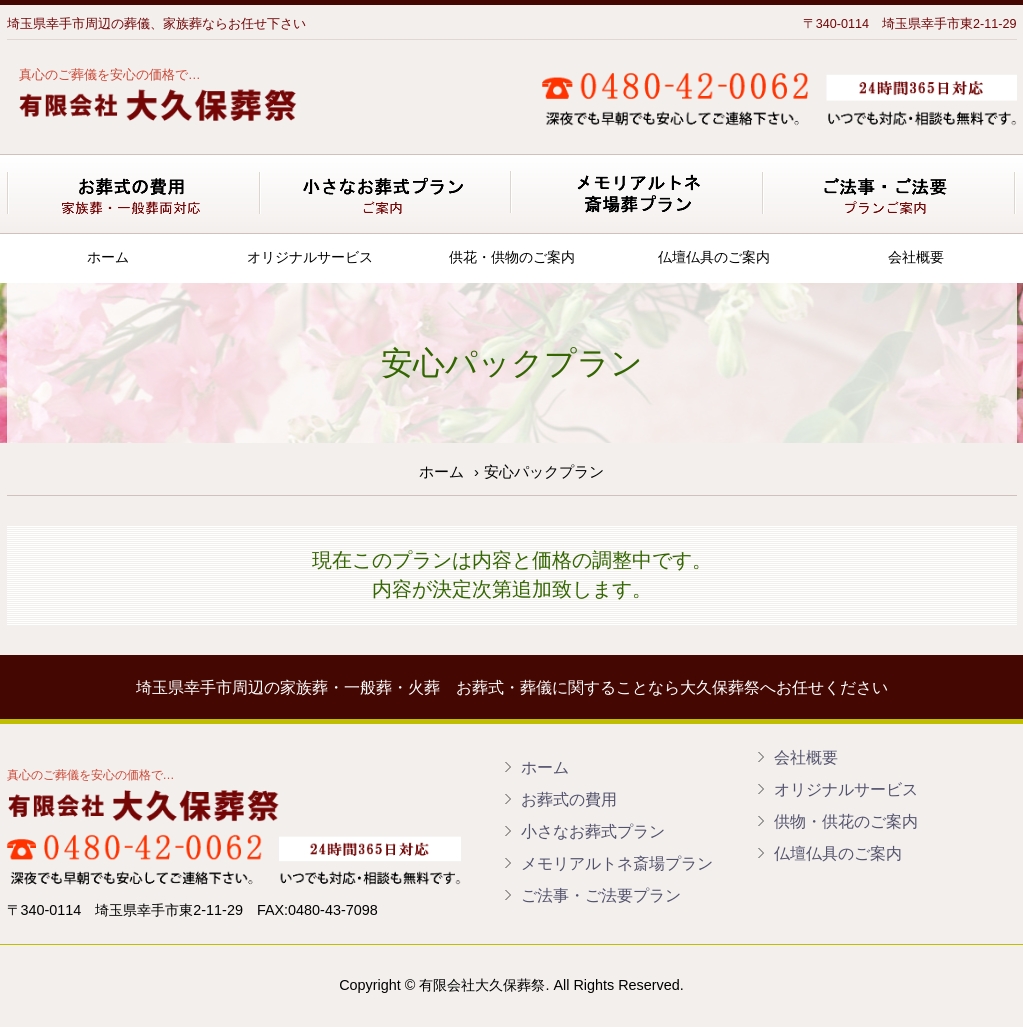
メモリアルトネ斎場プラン (617, 863)
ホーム (108, 257)
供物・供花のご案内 (846, 821)
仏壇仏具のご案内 (714, 257)
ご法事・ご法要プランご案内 (891, 193)
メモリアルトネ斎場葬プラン (639, 193)
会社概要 (916, 257)
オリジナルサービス (310, 257)
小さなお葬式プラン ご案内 (387, 193)
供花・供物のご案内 (512, 257)
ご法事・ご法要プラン (601, 895)
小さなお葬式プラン (593, 831)
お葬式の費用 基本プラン (134, 193)
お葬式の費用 (569, 799)
